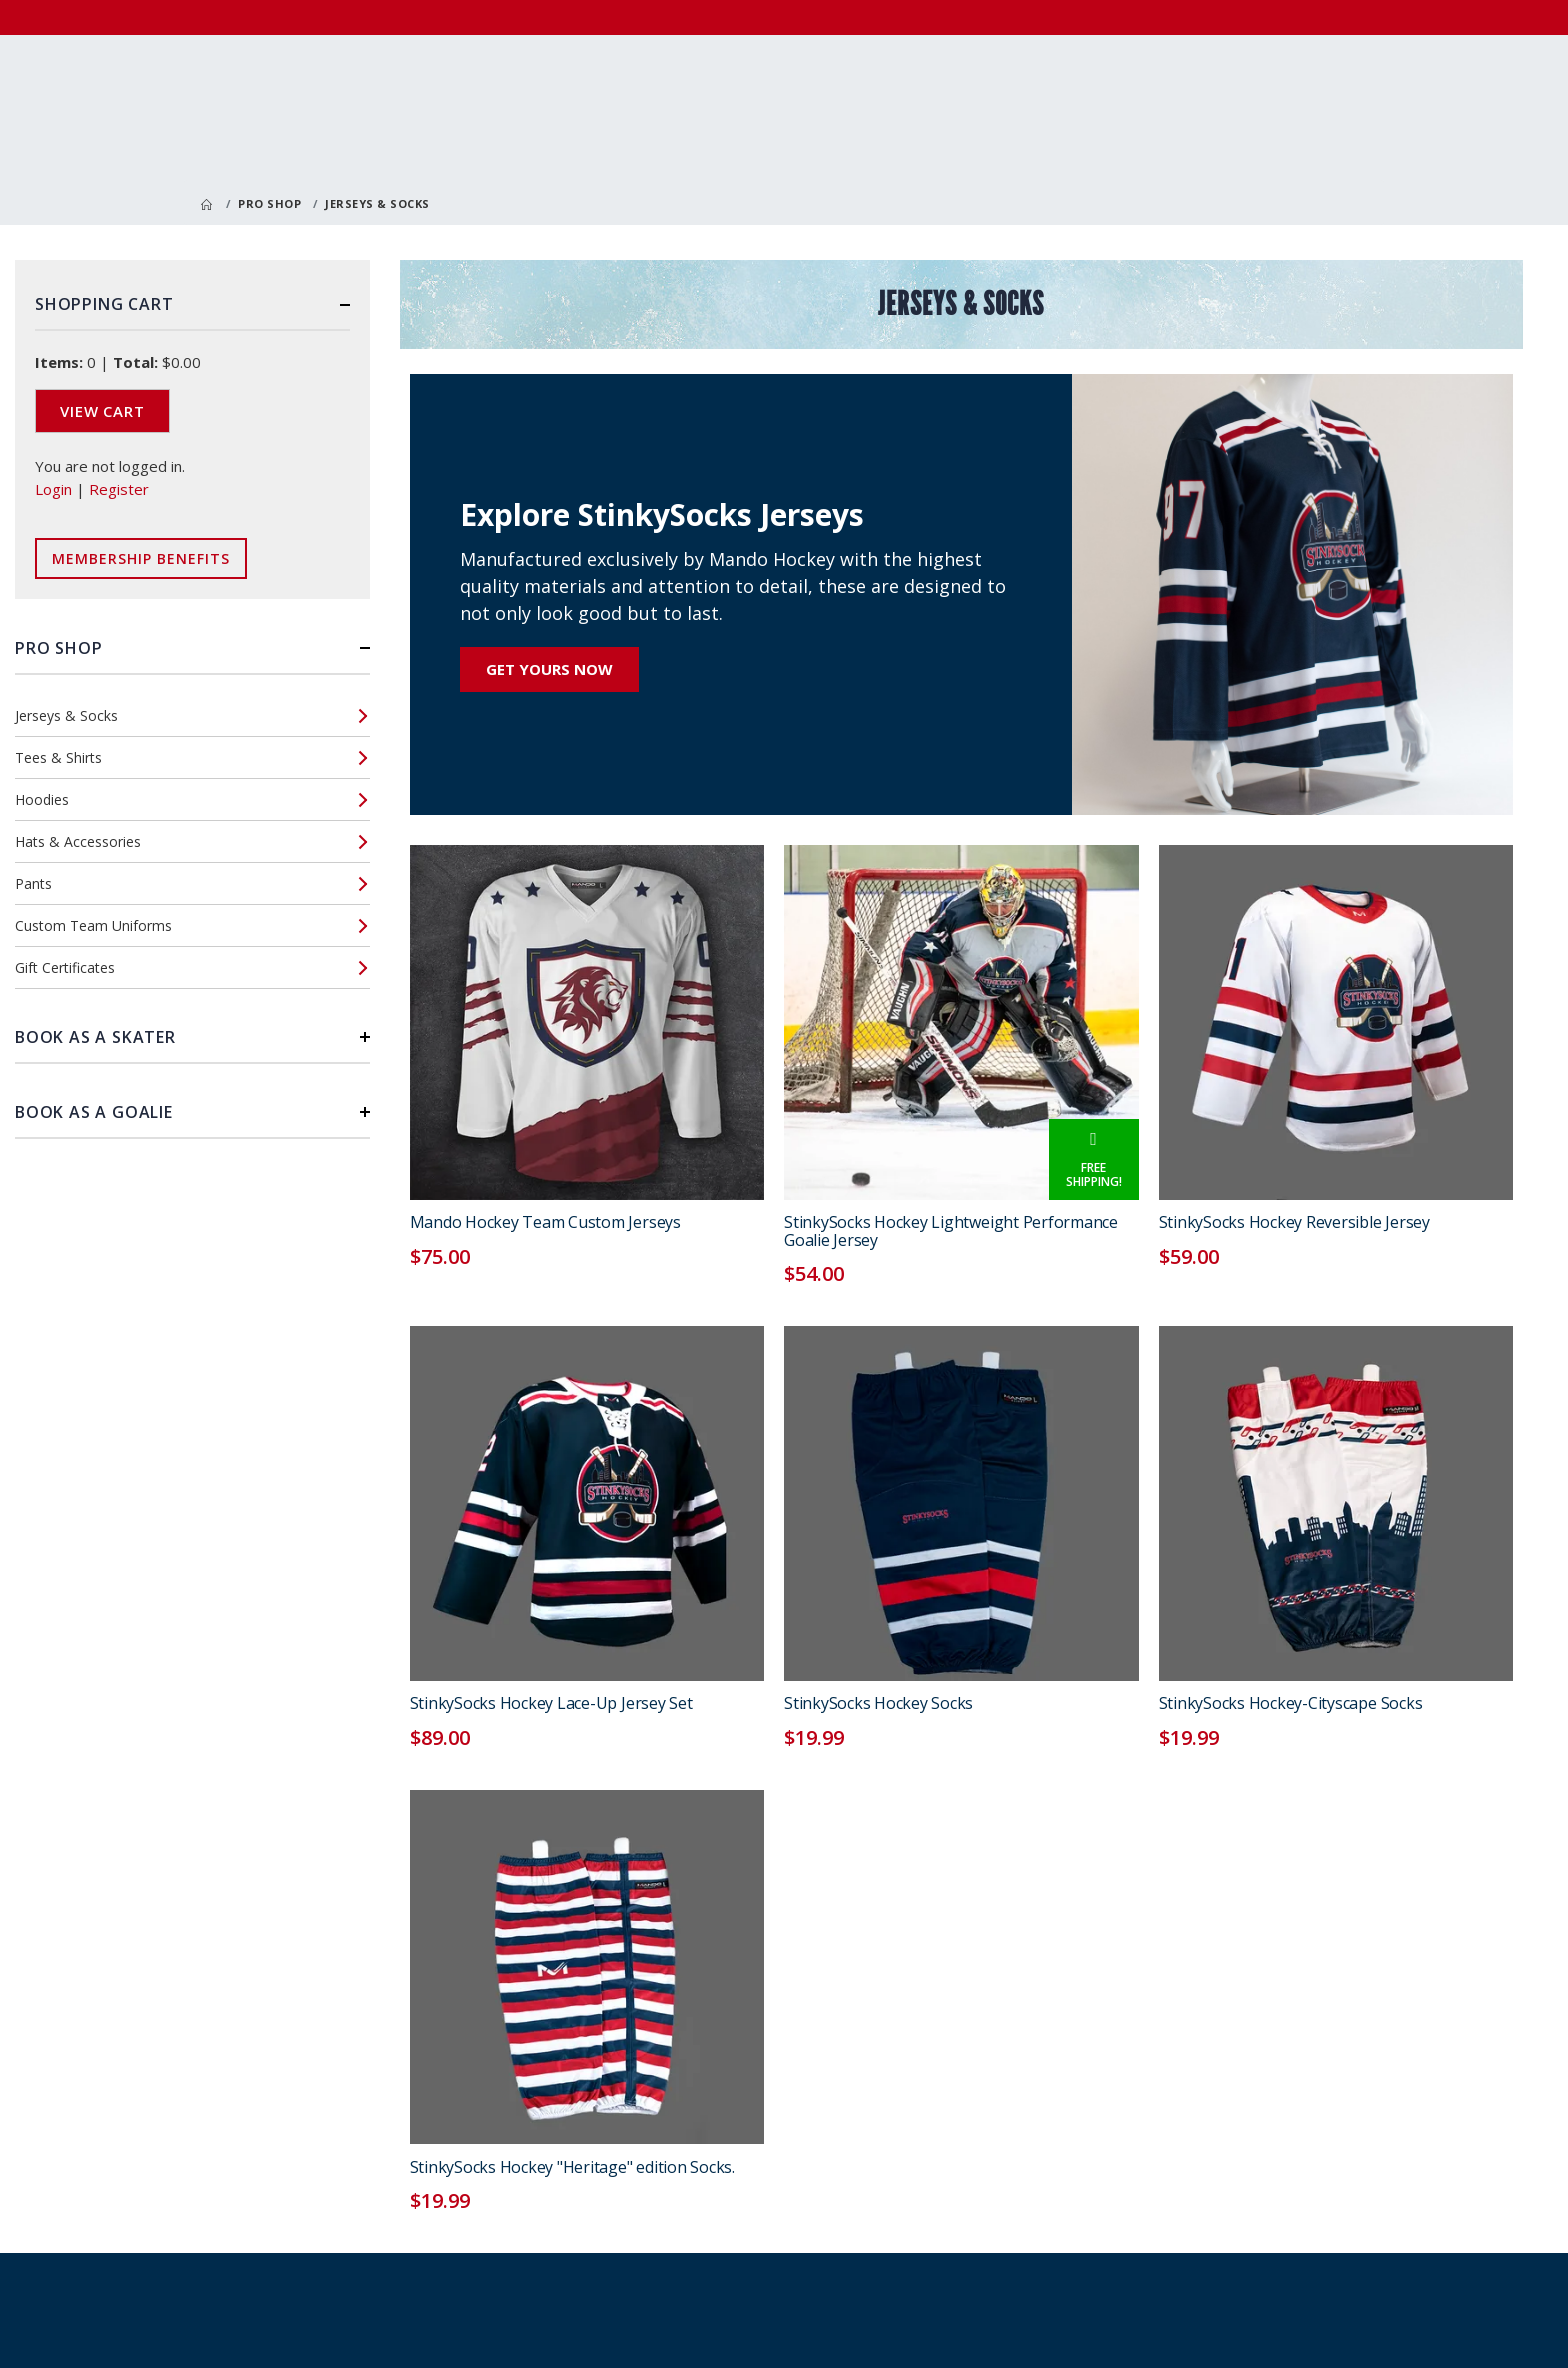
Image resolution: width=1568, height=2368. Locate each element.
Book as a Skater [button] (95, 1037)
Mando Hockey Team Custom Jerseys (545, 1222)
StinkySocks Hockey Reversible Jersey (1294, 1222)
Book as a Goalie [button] (94, 1112)
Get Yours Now (549, 669)
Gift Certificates (65, 967)
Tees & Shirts (58, 757)
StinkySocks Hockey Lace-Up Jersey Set (551, 1703)
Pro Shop (269, 203)
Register (119, 489)
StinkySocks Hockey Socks (878, 1703)
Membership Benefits (141, 558)
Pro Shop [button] (58, 648)
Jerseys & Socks (66, 715)
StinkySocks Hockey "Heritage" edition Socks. (572, 2167)
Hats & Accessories (78, 841)
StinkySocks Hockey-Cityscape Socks (1291, 1703)
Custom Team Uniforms (93, 925)
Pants (33, 883)
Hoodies (42, 799)
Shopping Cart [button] (104, 304)
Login (53, 489)
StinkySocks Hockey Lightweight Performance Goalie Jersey (951, 1231)
